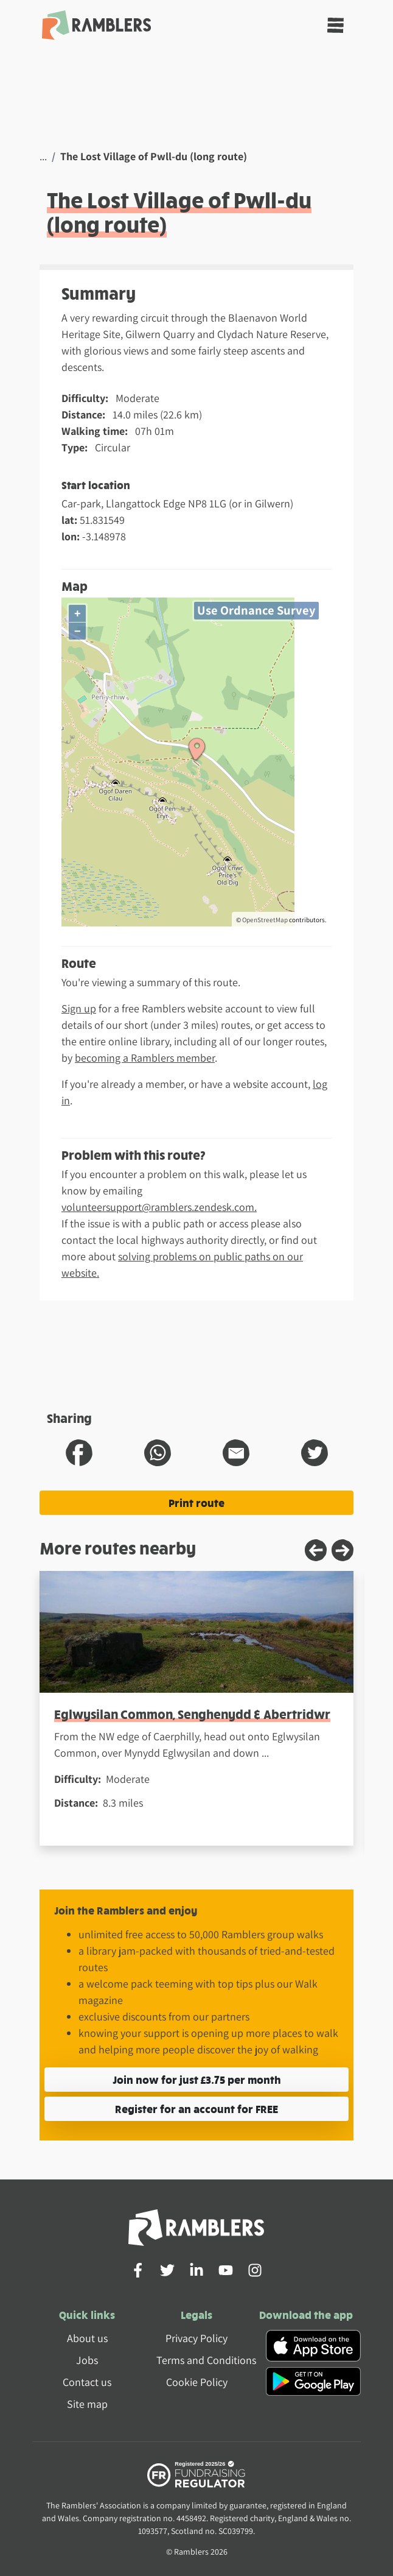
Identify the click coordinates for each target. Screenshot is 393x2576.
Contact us (87, 2382)
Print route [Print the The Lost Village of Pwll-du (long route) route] (196, 1502)
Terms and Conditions (206, 2360)
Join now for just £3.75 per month (197, 2079)
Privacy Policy (196, 2338)
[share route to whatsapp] (157, 1452)
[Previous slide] (316, 1550)
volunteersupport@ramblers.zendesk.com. (159, 1207)
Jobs (87, 2360)
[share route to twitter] (314, 1452)
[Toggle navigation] (335, 25)
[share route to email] (236, 1452)
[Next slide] (342, 1550)
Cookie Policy (197, 2382)
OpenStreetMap (265, 920)
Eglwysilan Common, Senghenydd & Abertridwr (192, 1714)
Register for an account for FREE (196, 2108)
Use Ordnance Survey (256, 610)
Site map (87, 2404)
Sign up (78, 1008)
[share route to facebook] (79, 1452)
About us (87, 2338)
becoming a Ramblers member (145, 1058)
